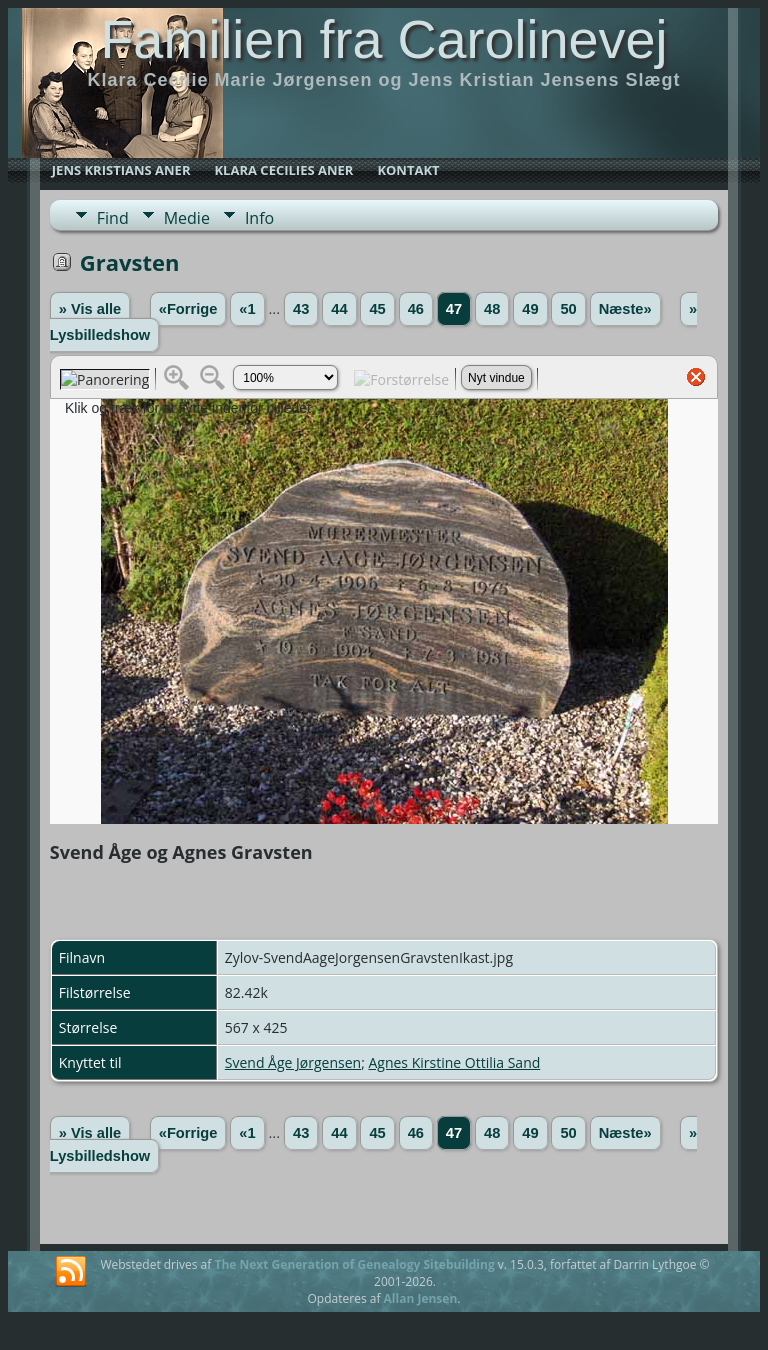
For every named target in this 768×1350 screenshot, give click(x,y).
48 (492, 309)
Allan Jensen (421, 1298)
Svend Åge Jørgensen (293, 1062)
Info (259, 218)
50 (568, 309)
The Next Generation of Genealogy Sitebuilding (354, 1264)
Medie (187, 218)
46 (416, 309)
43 (301, 309)
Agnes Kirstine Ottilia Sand (454, 1062)
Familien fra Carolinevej (383, 39)
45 (377, 309)
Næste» (625, 309)
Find (113, 218)
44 (339, 309)
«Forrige (188, 309)
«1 (247, 309)
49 (530, 309)
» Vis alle (90, 309)
